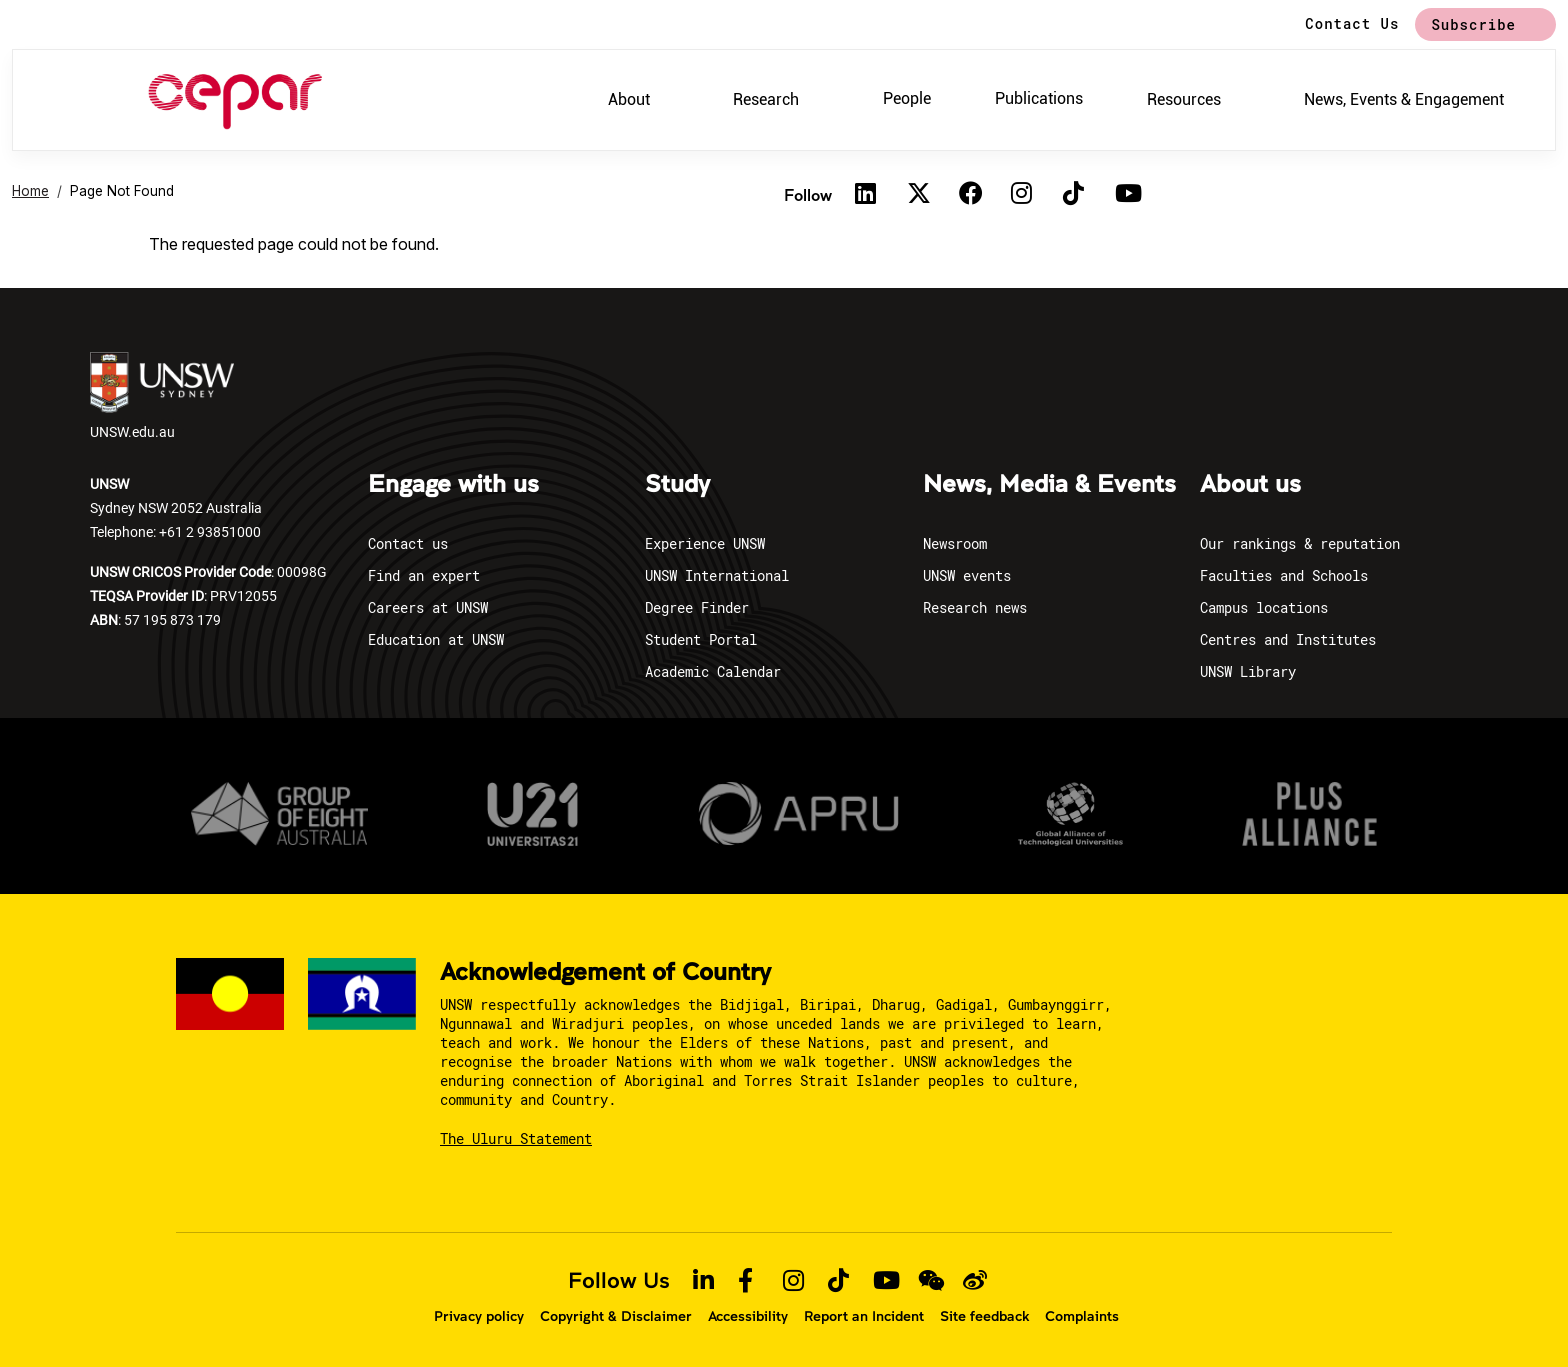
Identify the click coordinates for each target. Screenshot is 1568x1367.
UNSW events (967, 575)
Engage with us (453, 485)
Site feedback (984, 1316)
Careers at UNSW (428, 607)
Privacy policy (479, 1316)
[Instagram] (1022, 194)
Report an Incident (864, 1316)
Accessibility (748, 1316)
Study (677, 485)
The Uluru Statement (516, 1138)
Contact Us (1352, 23)
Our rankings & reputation (1300, 543)
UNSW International (717, 575)
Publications (1039, 98)
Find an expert (424, 575)
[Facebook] (970, 194)
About (629, 99)
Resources (1184, 99)
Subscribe (1473, 24)
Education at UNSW (436, 639)
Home (30, 191)
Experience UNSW (705, 543)
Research (766, 99)
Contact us (408, 543)
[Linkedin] (866, 194)
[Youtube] (1126, 194)
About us (1250, 485)
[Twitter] (918, 194)
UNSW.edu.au (162, 396)
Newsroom (955, 543)
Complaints (1082, 1316)
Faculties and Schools (1284, 575)
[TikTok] (1074, 194)
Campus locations (1264, 607)
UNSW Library (1248, 671)
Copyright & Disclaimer (616, 1316)
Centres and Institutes (1288, 639)
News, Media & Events (1049, 485)
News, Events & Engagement (1404, 99)
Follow (808, 194)
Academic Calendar (713, 671)
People (907, 98)
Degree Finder (697, 607)
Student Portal (701, 639)
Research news (975, 607)
